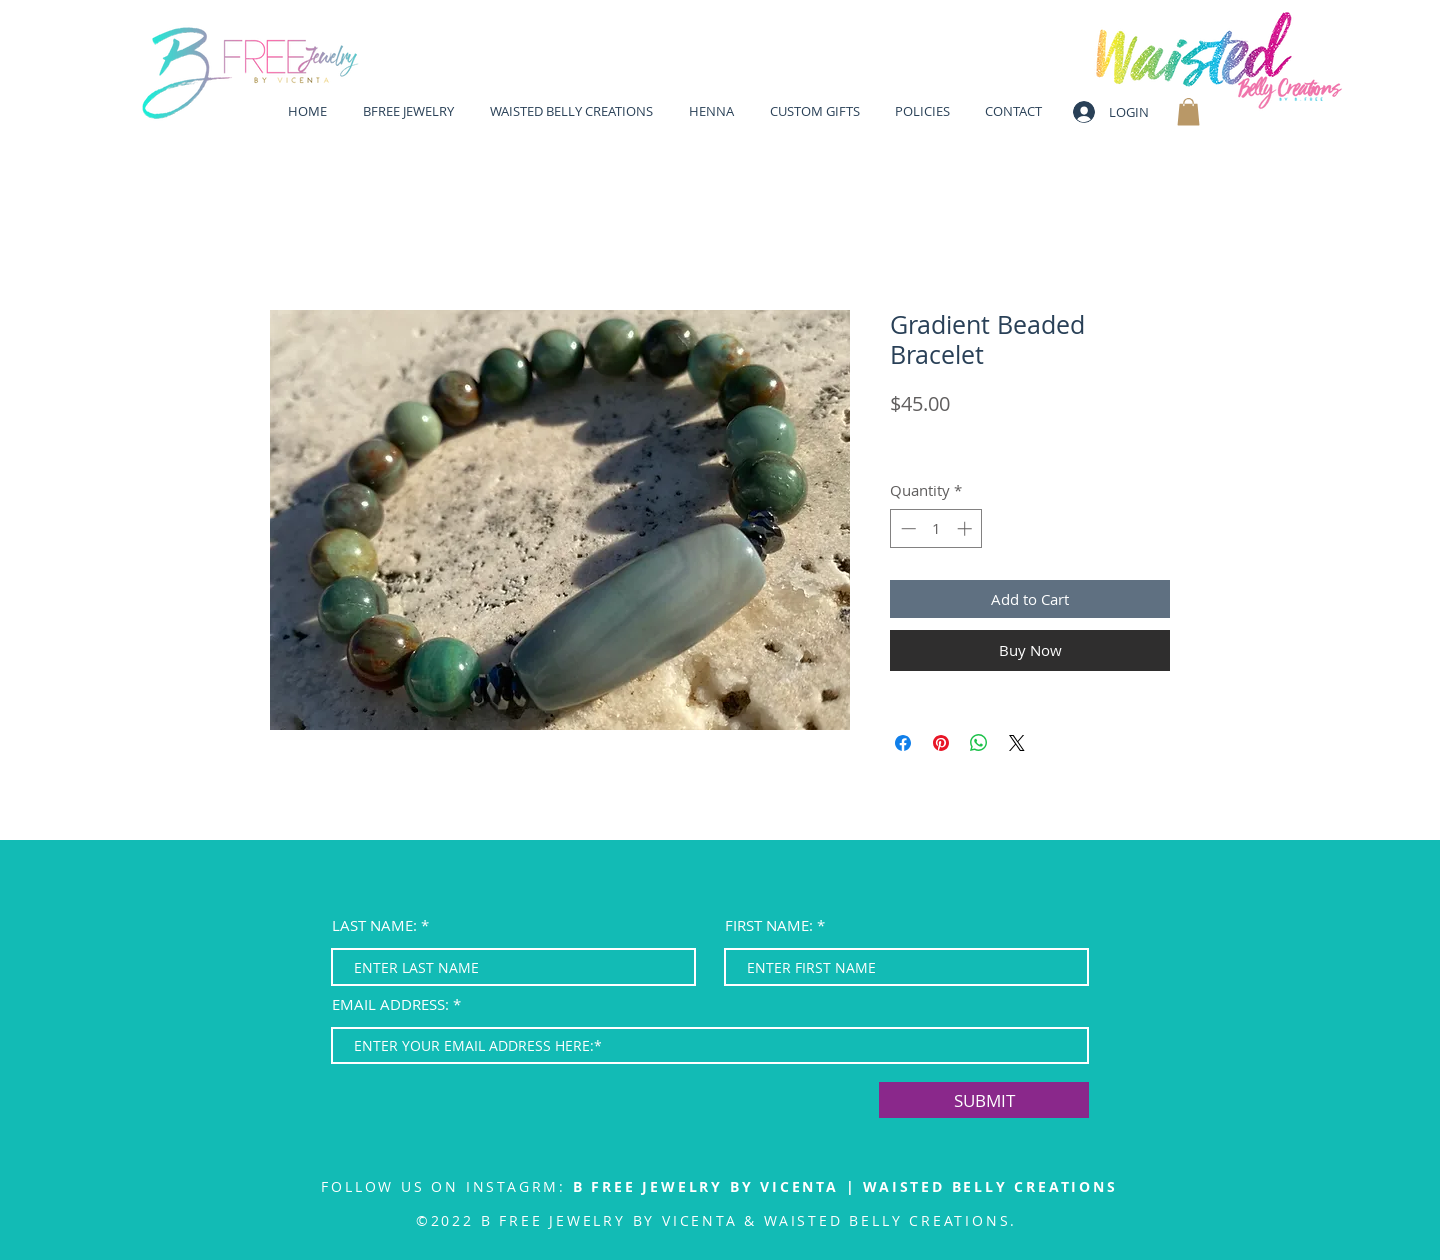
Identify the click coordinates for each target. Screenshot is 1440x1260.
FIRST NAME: (769, 925)
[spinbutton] (936, 528)
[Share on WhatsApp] (979, 743)
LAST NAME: (374, 925)
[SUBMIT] (984, 1100)
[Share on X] (1017, 743)
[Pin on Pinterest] (941, 743)
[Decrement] (906, 528)
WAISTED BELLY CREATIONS (990, 1186)
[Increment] (966, 528)
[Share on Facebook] (903, 743)
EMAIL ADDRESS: (390, 1004)
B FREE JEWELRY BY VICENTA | (718, 1186)
